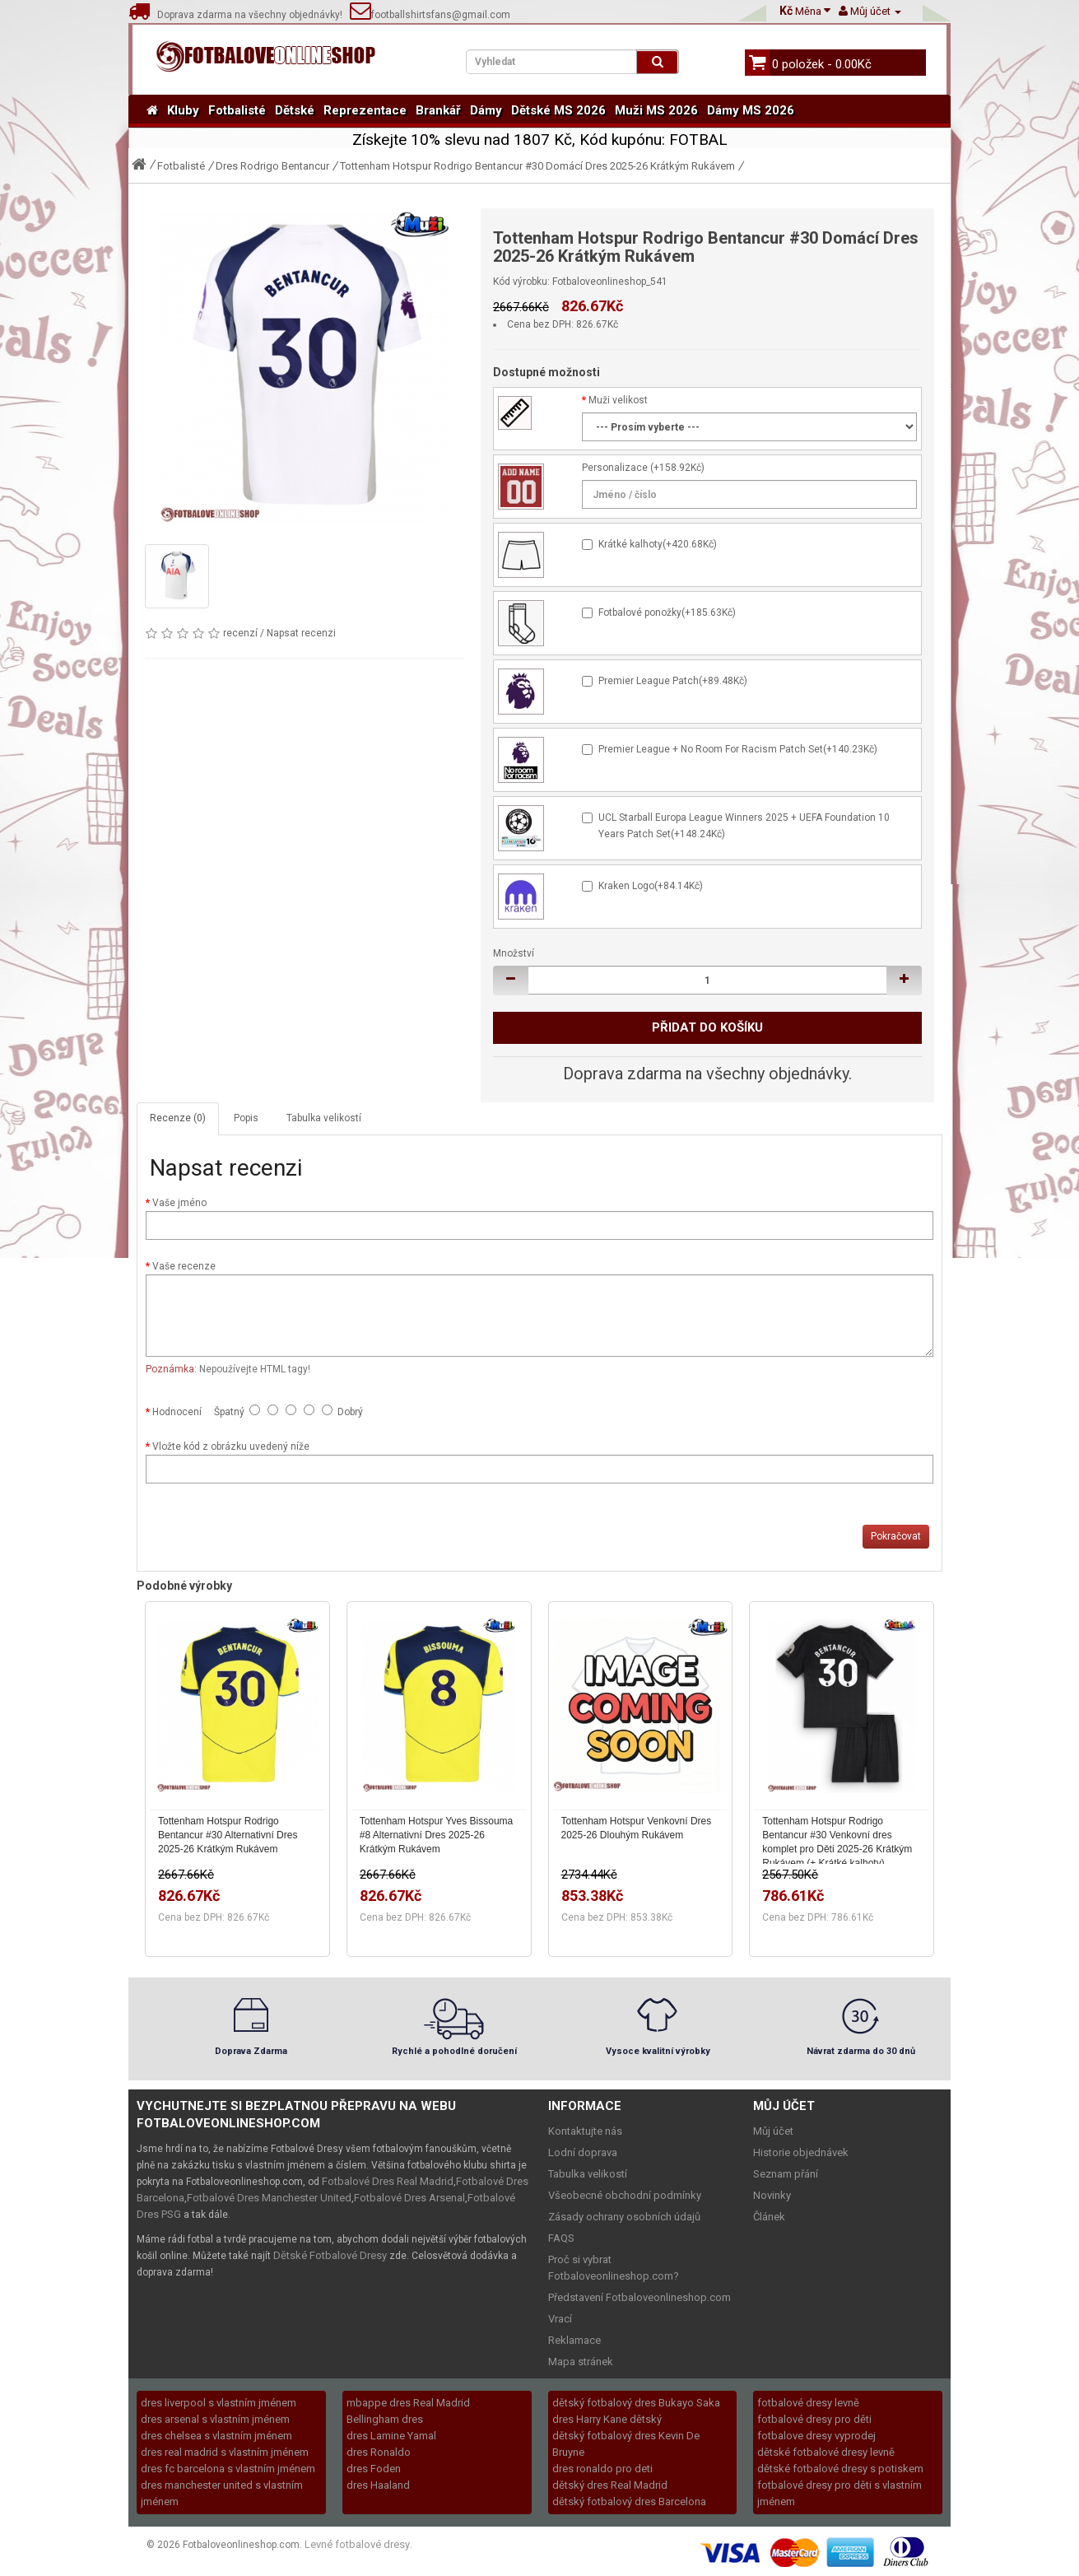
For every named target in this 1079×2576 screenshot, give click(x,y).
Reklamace (574, 2340)
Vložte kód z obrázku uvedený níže (230, 1446)
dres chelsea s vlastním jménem (216, 2435)
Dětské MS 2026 (558, 110)
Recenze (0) (178, 1118)
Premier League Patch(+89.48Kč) (672, 681)
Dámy (486, 110)
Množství (513, 953)
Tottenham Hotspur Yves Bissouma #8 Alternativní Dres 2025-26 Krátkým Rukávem (437, 1835)
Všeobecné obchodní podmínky (624, 2195)
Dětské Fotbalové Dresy (330, 2255)
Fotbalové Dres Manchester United (269, 2198)
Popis (246, 1118)
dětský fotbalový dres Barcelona (629, 2501)
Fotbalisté (237, 110)
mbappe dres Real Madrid (408, 2403)
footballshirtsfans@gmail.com (430, 15)
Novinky (772, 2195)
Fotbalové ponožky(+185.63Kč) (667, 612)
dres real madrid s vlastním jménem (225, 2452)
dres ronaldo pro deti (602, 2468)
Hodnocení (177, 1412)
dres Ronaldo (378, 2452)
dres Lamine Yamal (391, 2435)
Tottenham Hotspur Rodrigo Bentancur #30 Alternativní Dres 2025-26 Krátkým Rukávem (227, 1835)
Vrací (560, 2319)
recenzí (240, 633)
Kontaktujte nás (585, 2131)
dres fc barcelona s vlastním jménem (228, 2468)
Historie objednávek (801, 2152)
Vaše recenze (184, 1266)
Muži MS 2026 (656, 110)
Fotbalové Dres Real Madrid (387, 2181)
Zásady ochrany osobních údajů (624, 2216)
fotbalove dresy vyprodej (816, 2435)
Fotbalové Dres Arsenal (409, 2198)
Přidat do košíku (707, 1027)
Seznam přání (785, 2174)
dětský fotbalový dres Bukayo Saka (636, 2403)
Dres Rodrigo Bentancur (272, 166)
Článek (769, 2216)
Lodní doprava (582, 2152)
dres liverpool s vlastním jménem (218, 2403)
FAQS (561, 2238)
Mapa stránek (580, 2361)
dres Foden (373, 2468)
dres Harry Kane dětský (607, 2419)
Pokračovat (896, 1536)
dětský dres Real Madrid (609, 2485)
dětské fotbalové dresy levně (826, 2452)
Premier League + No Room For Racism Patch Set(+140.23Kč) (737, 749)
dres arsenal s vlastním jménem (215, 2419)
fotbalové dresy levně (808, 2403)
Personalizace (615, 467)
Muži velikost (618, 400)
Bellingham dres (384, 2419)
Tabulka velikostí (323, 1118)
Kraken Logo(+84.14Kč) (650, 886)
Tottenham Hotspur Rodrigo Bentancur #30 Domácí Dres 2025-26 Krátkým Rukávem (537, 166)
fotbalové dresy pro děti (814, 2419)
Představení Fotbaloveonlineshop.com (639, 2297)
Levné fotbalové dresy (357, 2544)
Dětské (294, 110)
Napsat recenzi (301, 633)
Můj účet (773, 2131)
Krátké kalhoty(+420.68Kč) (657, 544)
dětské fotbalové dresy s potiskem (840, 2468)
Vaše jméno (179, 1203)
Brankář (438, 110)
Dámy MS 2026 (750, 110)
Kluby (183, 110)
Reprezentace (365, 110)
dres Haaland (378, 2485)
